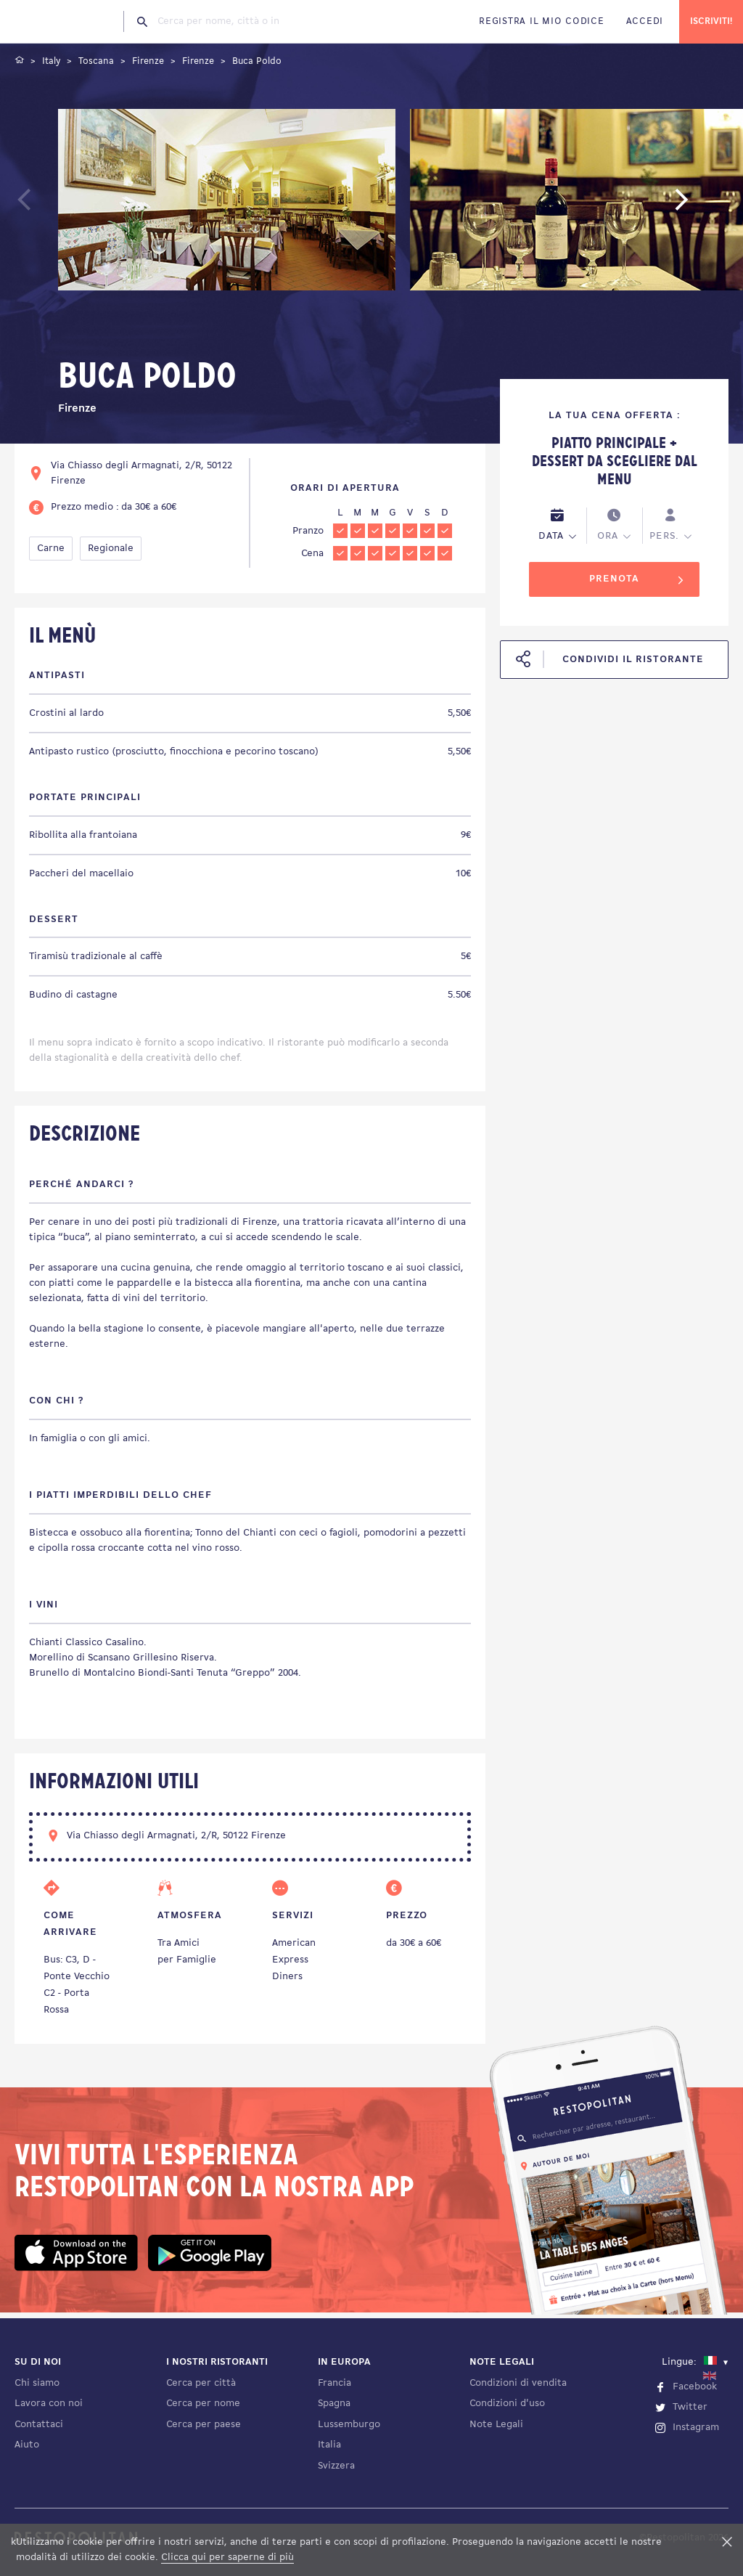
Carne (51, 548)
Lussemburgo (349, 2424)
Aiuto (27, 2445)
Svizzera (336, 2466)
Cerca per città (201, 2383)
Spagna (334, 2403)
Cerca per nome (203, 2403)
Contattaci (39, 2424)
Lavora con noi (49, 2403)
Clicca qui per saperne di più (227, 2557)
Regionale (111, 548)
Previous (56, 206)
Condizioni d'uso (507, 2403)
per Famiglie (186, 1960)
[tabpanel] (226, 202)
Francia (334, 2383)
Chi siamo (37, 2383)
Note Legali (496, 2424)
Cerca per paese (203, 2424)
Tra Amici (178, 1943)
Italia (329, 2445)
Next (702, 206)
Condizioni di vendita (518, 2383)
